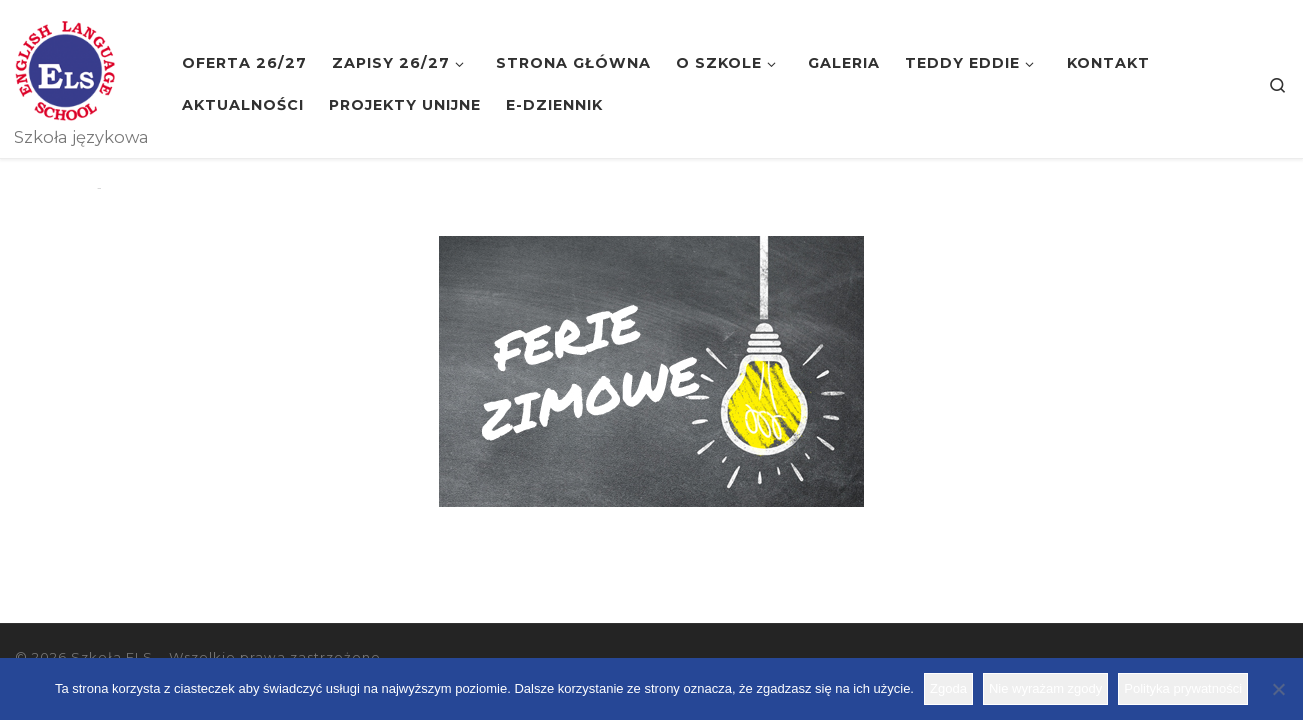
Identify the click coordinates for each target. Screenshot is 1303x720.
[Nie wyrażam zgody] (1278, 689)
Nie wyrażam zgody (1045, 688)
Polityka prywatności (1183, 688)
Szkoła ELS (112, 657)
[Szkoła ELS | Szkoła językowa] (65, 68)
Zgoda (948, 688)
